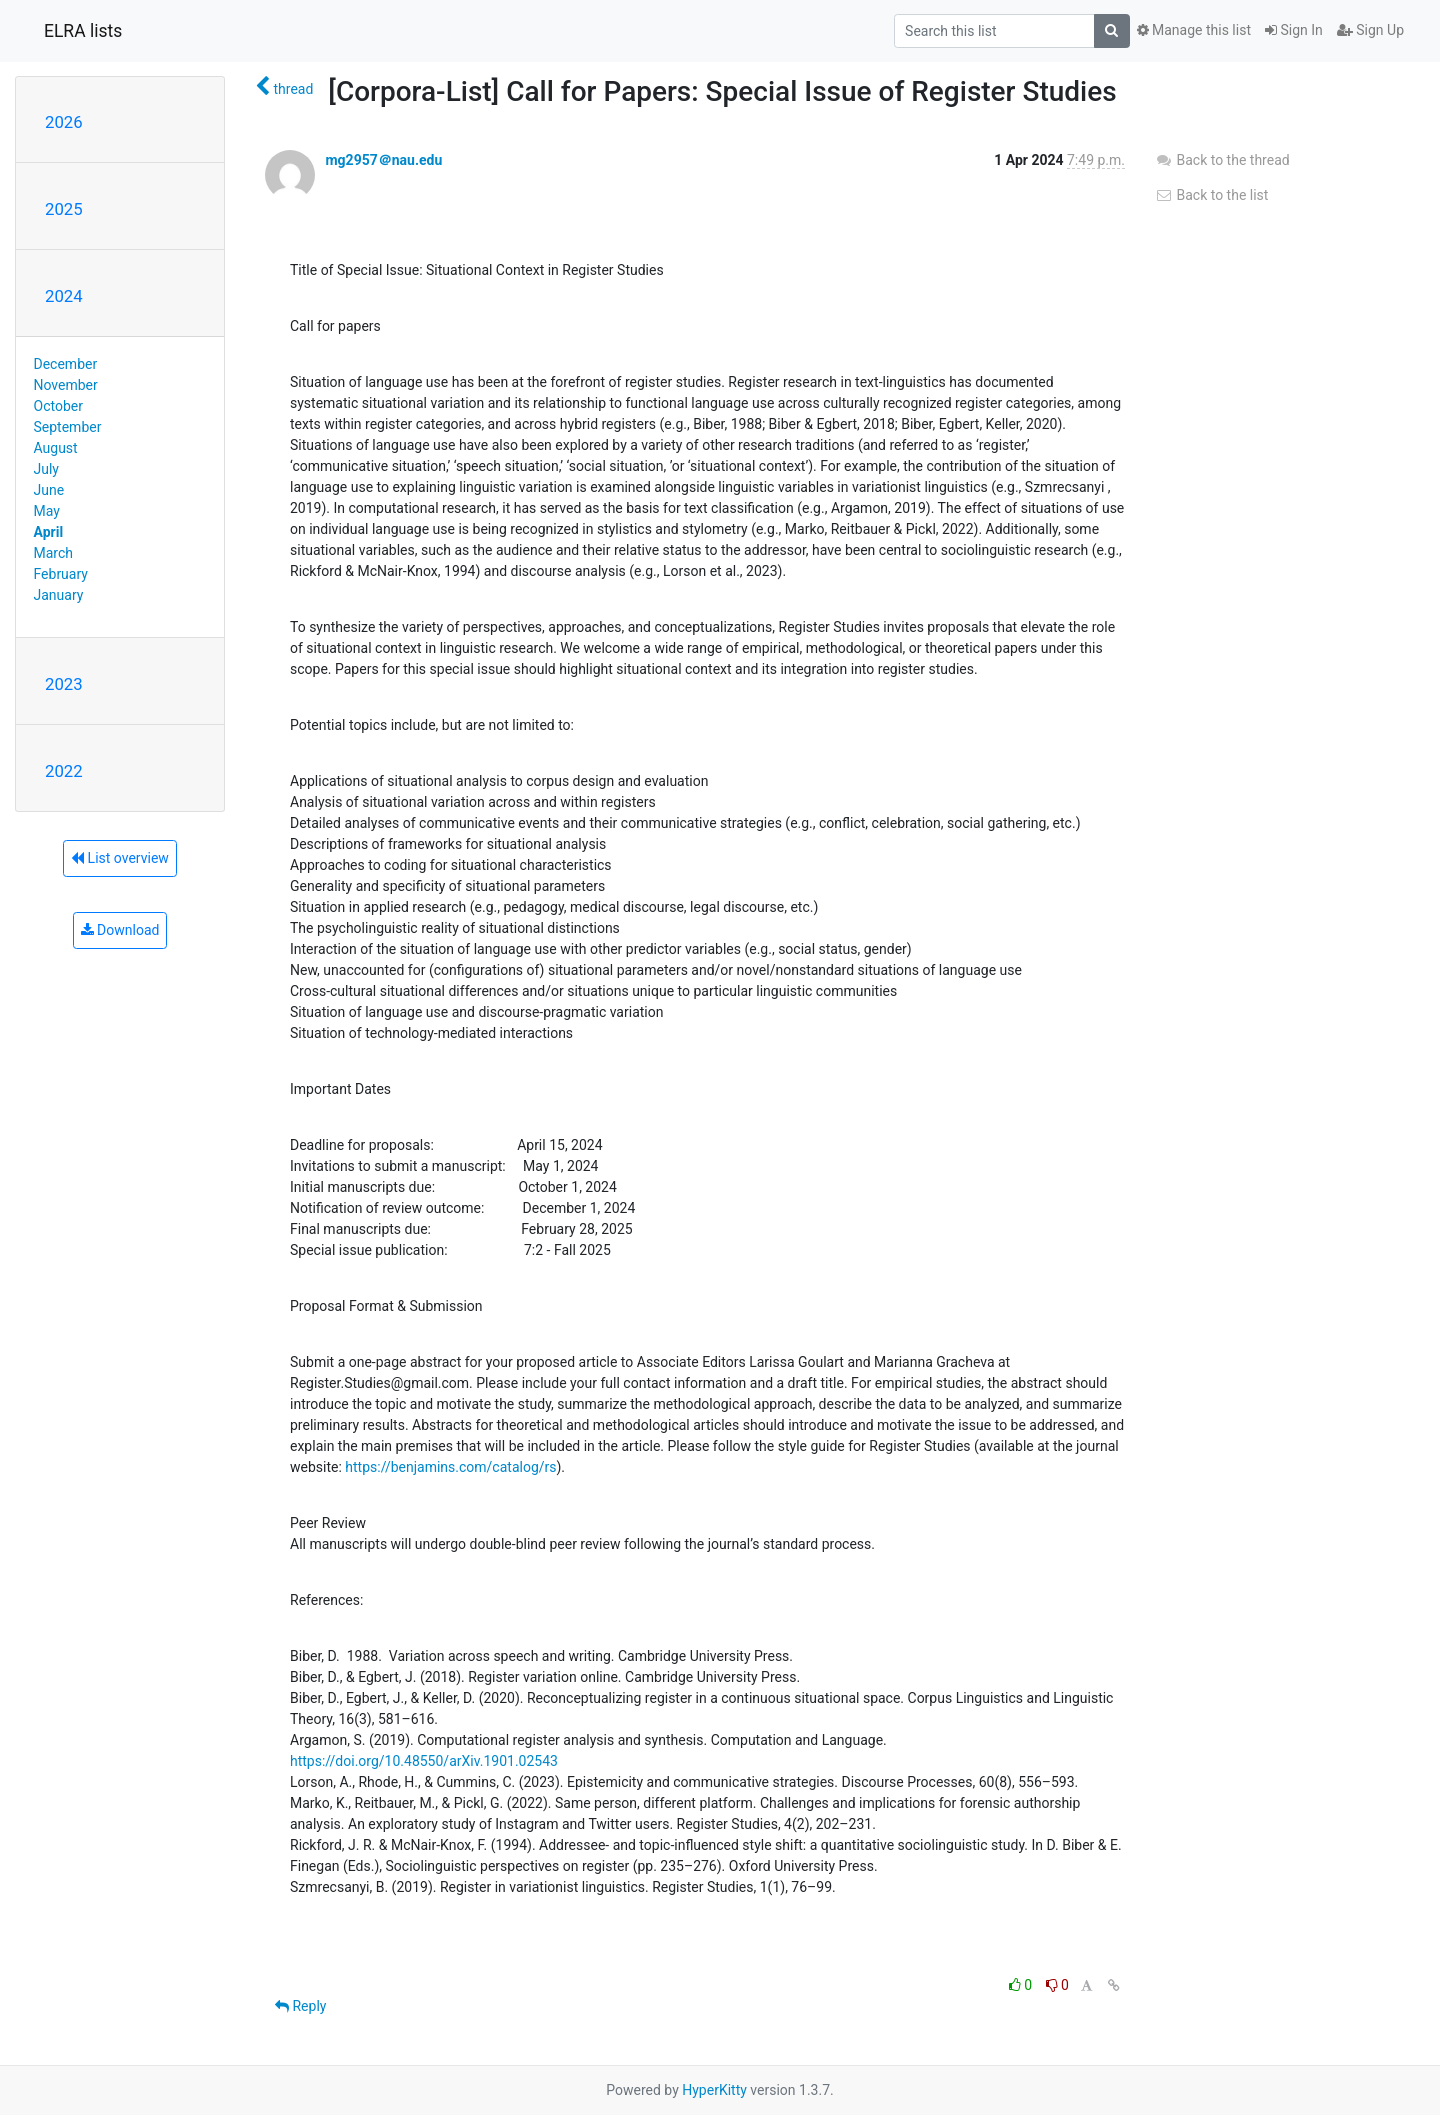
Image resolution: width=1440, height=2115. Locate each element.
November (66, 385)
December (66, 364)
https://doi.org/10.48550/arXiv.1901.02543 (424, 1761)
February (61, 574)
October (58, 406)
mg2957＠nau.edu (383, 160)
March (54, 553)
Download (120, 930)
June (49, 490)
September (68, 427)
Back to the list (1211, 195)
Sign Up (1370, 30)
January (59, 595)
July (46, 469)
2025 (64, 209)
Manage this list (1194, 30)
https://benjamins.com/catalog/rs (450, 1467)
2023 (64, 684)
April (49, 532)
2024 (64, 296)
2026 (64, 122)
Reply (300, 2006)
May (47, 511)
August (56, 448)
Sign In (1294, 30)
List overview (120, 858)
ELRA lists (83, 31)
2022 (64, 771)
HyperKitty (714, 2090)
